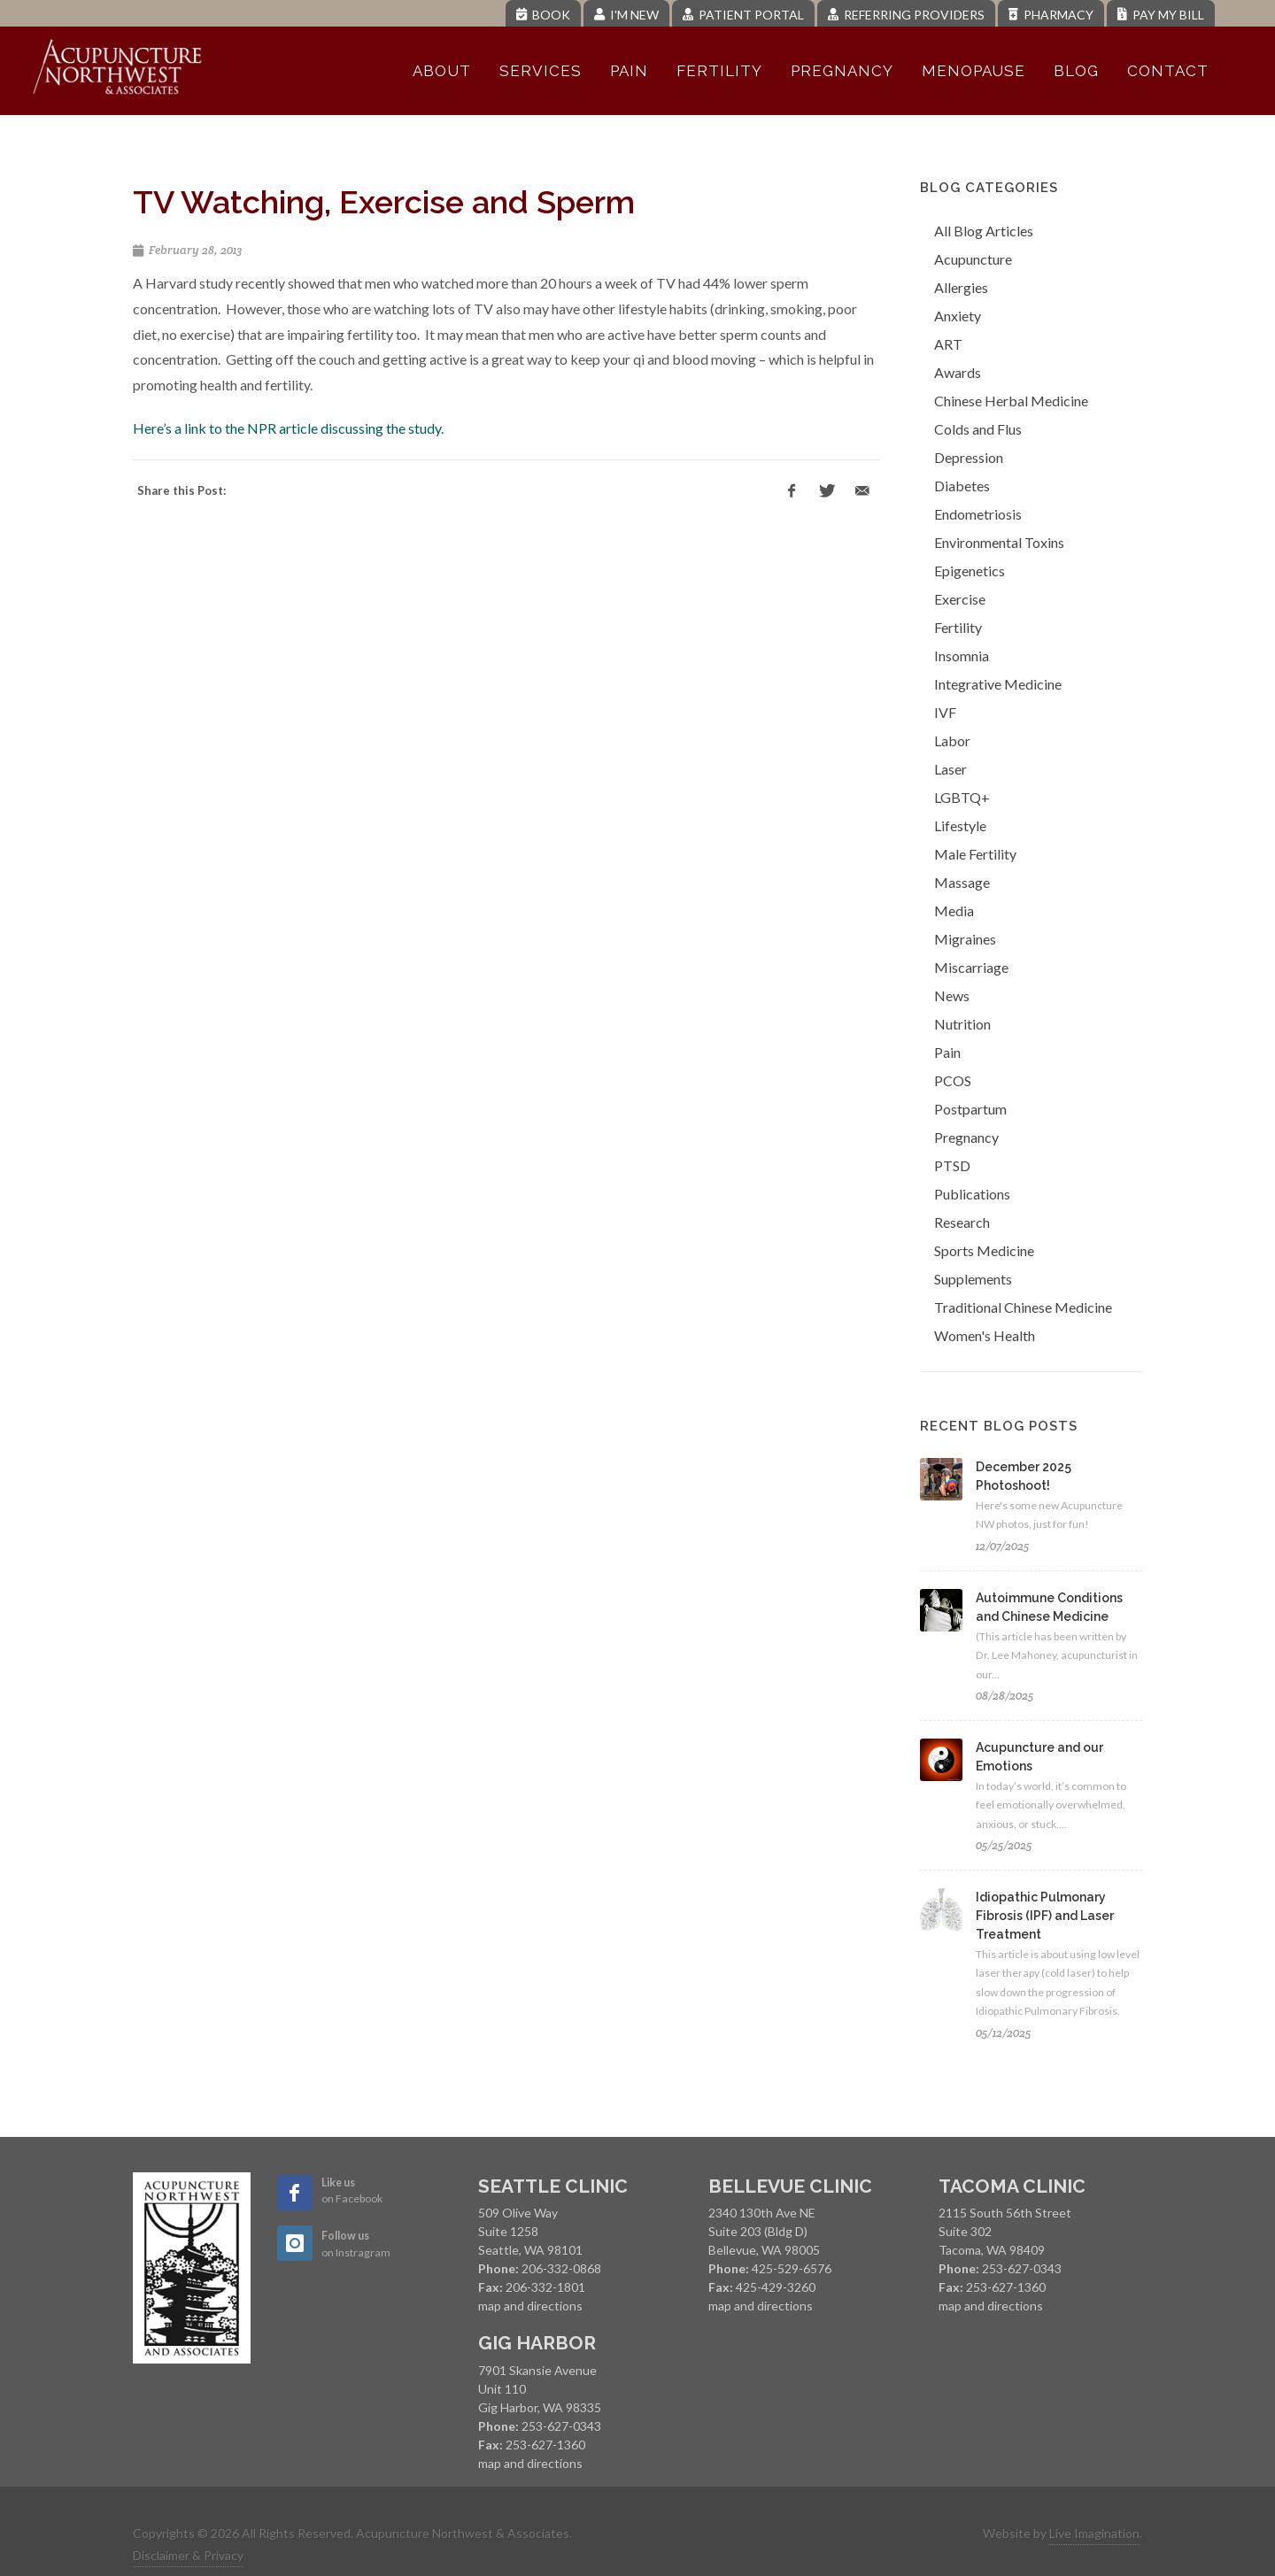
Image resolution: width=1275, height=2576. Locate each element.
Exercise (959, 598)
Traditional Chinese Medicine (1023, 1307)
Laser (950, 768)
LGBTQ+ (962, 797)
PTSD (952, 1165)
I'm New (626, 14)
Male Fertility (975, 853)
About (442, 71)
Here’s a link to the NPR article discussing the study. (288, 428)
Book (543, 14)
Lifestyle (960, 825)
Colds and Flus (978, 428)
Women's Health (984, 1335)
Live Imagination (1094, 2533)
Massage (962, 882)
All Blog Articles (983, 230)
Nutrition (962, 1023)
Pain (629, 71)
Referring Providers (906, 14)
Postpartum (970, 1108)
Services (540, 71)
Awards (957, 372)
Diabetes (962, 485)
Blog (1076, 71)
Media (954, 910)
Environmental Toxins (999, 542)
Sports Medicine (984, 1250)
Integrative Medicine (998, 683)
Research (962, 1222)
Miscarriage (971, 967)
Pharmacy (1050, 14)
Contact (1168, 71)
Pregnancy (842, 71)
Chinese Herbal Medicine (1011, 400)
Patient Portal (743, 14)
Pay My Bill (1160, 14)
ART (948, 343)
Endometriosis (978, 513)
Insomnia (961, 655)
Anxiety (957, 315)
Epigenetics (969, 570)
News (952, 995)
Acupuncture (973, 259)
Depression (968, 457)
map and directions (530, 2305)
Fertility (719, 71)
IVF (945, 712)
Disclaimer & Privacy (188, 2555)
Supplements (973, 1278)
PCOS (952, 1080)
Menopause (973, 71)
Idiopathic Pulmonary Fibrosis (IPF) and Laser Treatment (1045, 1915)
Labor (952, 740)
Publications (972, 1193)
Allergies (961, 287)
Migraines (965, 938)
